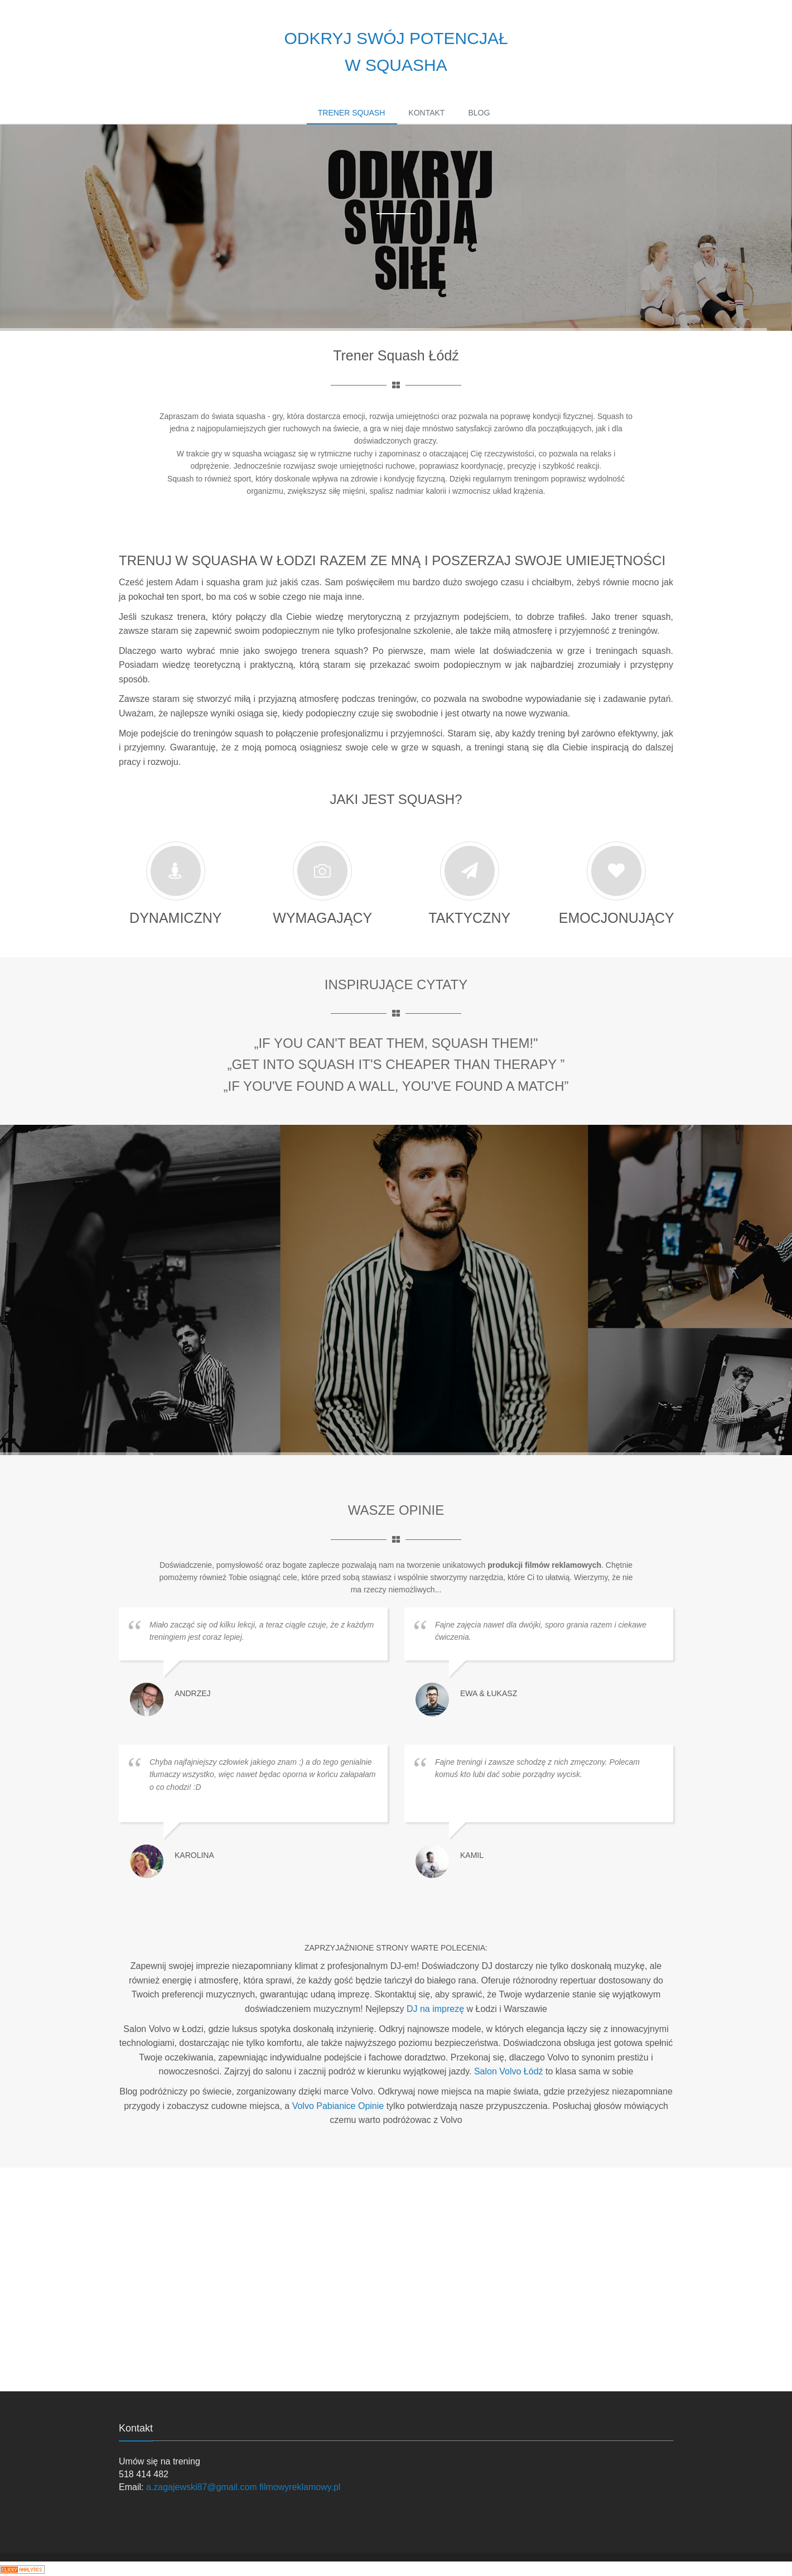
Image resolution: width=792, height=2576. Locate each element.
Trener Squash (351, 112)
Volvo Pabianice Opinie (338, 2106)
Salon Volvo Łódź (508, 2071)
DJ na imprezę (437, 2009)
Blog (479, 112)
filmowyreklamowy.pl (300, 2487)
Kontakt (426, 112)
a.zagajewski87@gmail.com (201, 2487)
